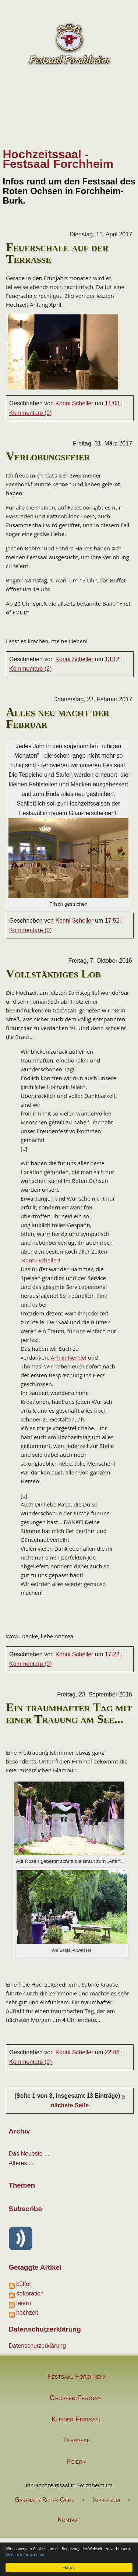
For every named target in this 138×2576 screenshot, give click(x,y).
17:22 (112, 1654)
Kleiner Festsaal (76, 2419)
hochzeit (27, 2312)
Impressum (106, 2499)
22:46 (112, 2052)
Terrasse (76, 2440)
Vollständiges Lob (53, 973)
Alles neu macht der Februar (57, 717)
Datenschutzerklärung (37, 2346)
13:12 (112, 659)
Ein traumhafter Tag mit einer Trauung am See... (69, 1713)
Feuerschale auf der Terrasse (57, 252)
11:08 (112, 403)
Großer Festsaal (76, 2397)
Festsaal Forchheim (76, 2377)
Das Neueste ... (29, 2153)
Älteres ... (21, 2163)
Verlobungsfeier (48, 456)
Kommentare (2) (30, 669)
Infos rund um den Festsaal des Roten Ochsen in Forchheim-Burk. (69, 190)
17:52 (112, 920)
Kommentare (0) (30, 413)
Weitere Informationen (25, 2554)
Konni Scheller (74, 403)
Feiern (76, 2461)
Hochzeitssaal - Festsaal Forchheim (58, 159)
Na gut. (69, 2567)
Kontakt (69, 2519)
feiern (23, 2303)
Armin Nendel (68, 1357)
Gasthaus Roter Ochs (44, 2499)
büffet (23, 2284)
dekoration (30, 2293)
